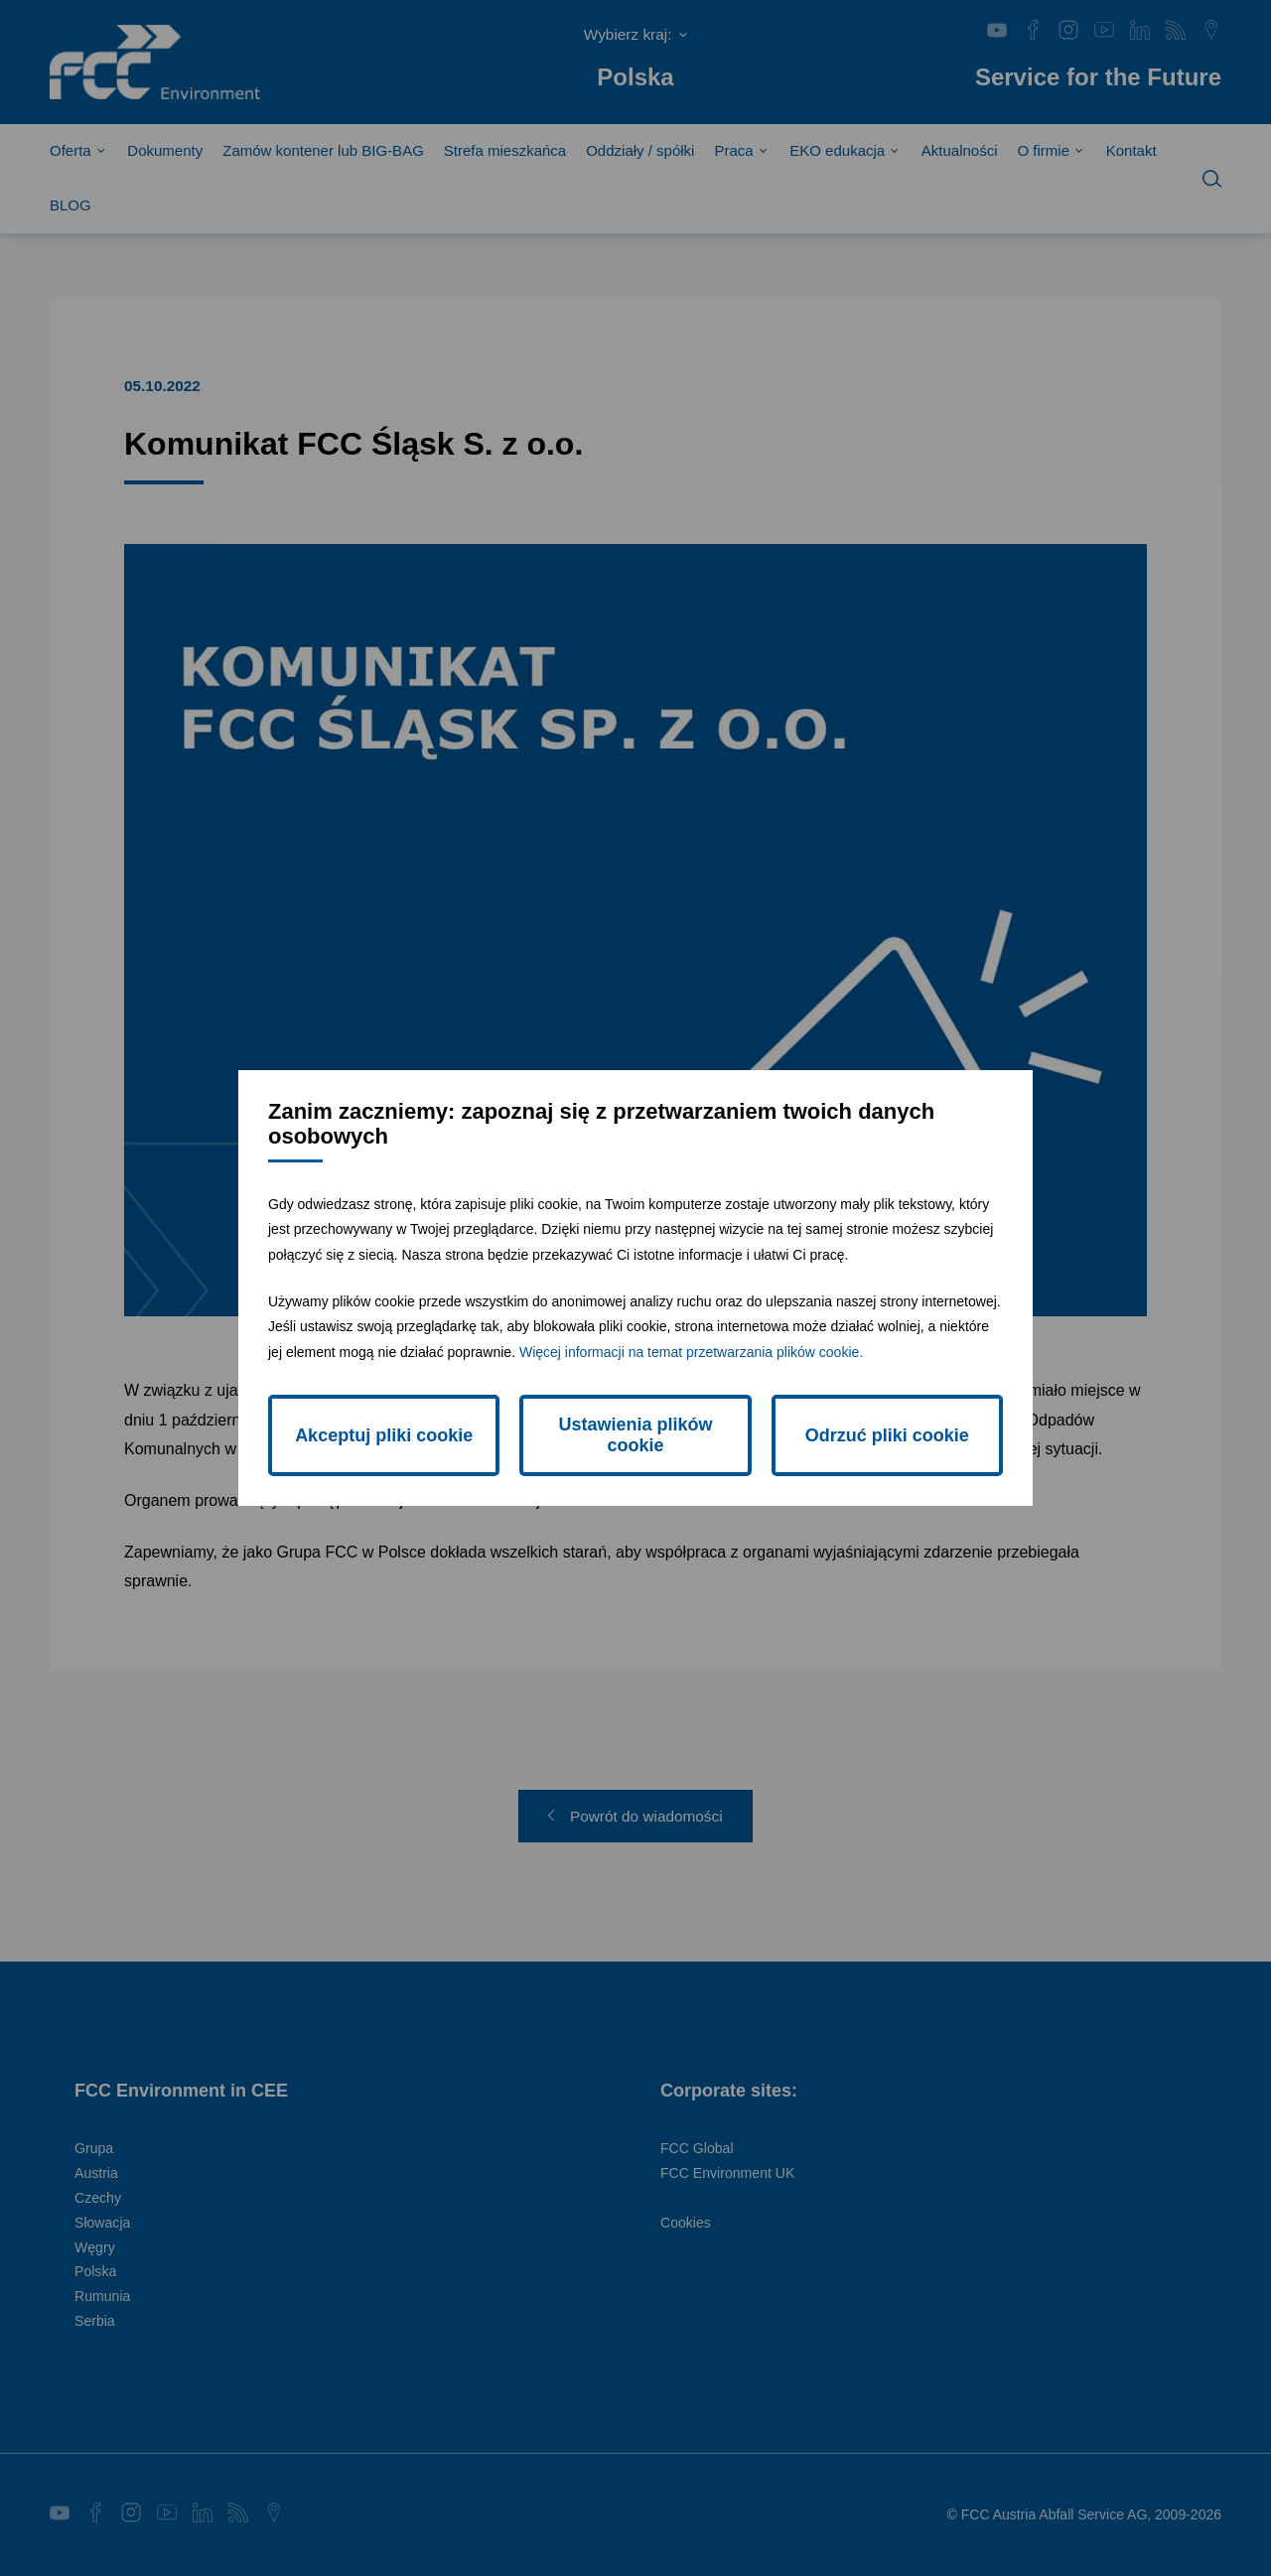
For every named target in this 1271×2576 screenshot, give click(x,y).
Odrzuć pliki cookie (887, 1435)
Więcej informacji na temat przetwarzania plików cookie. (691, 1352)
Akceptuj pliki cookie (384, 1435)
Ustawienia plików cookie (635, 1435)
